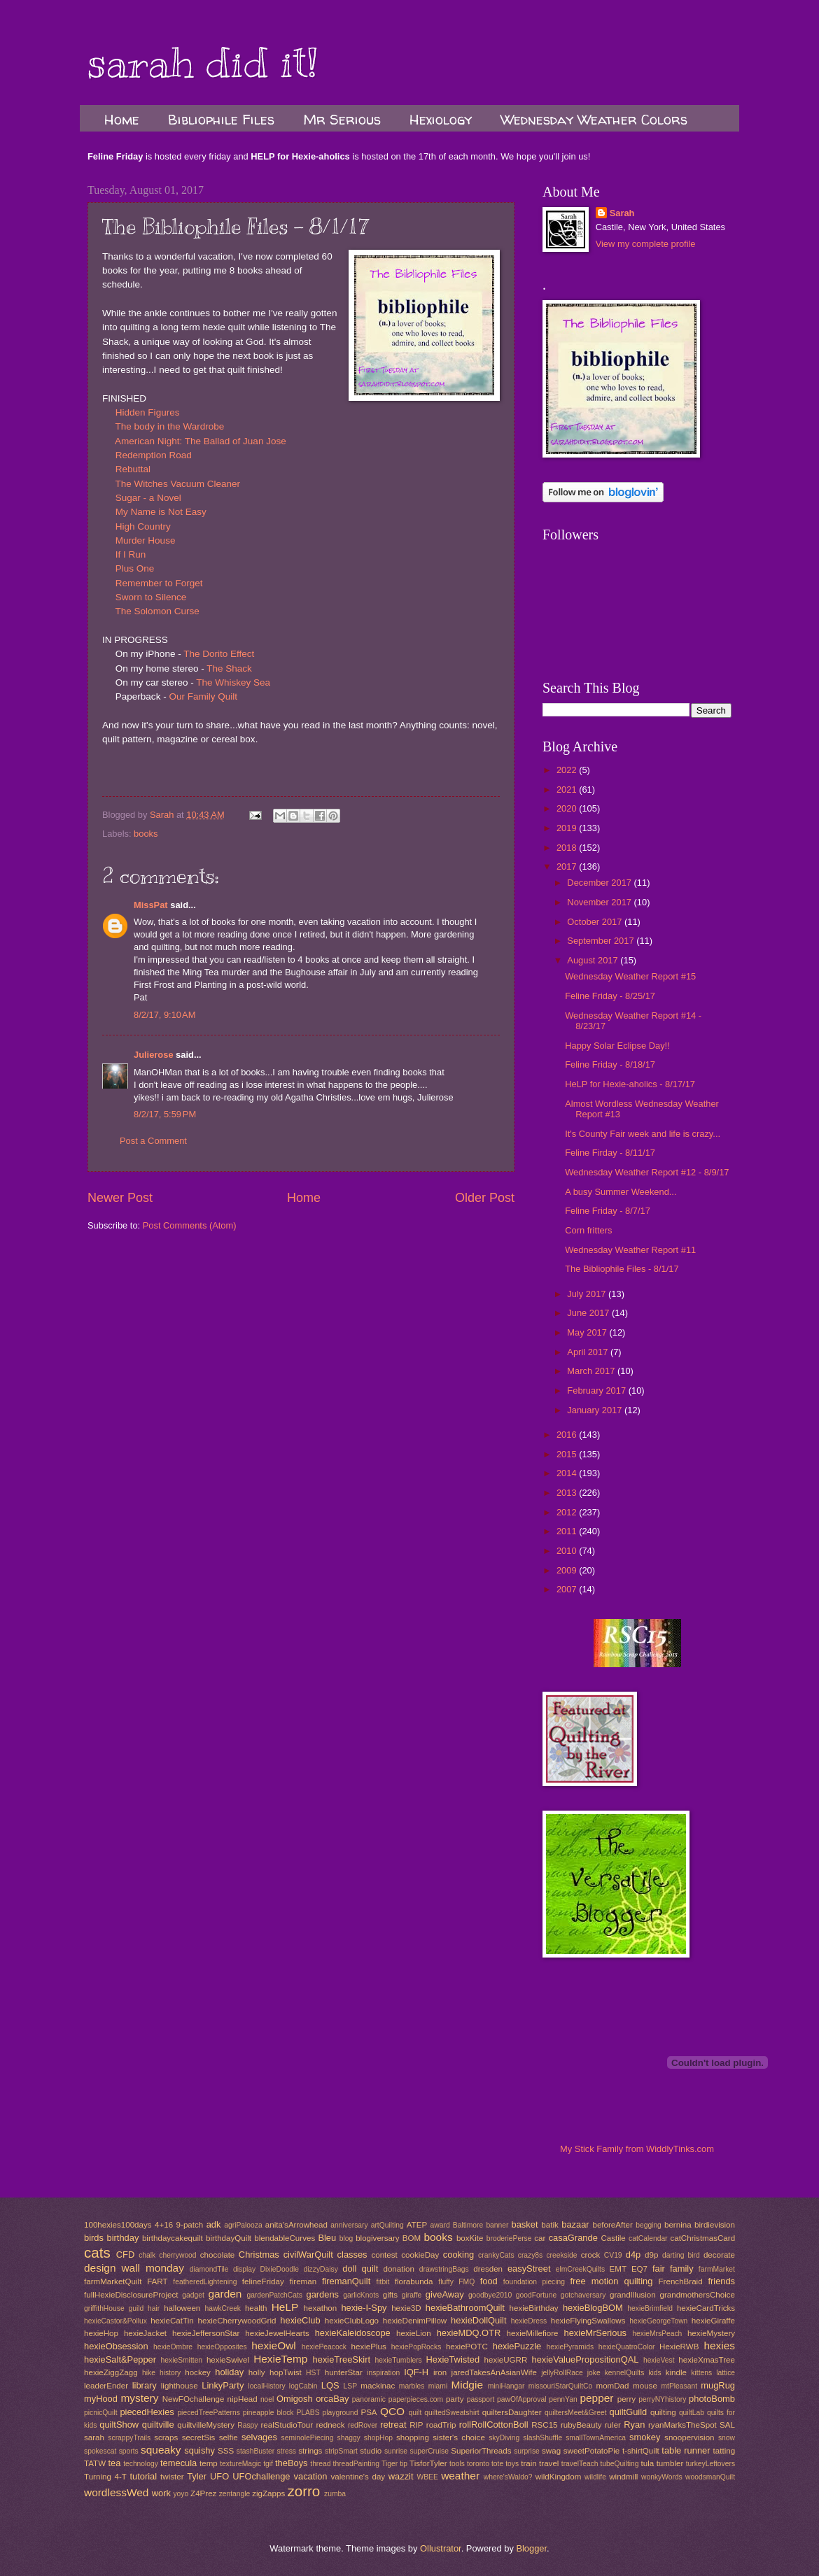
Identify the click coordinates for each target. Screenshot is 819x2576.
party (455, 2399)
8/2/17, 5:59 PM (165, 1114)
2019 (567, 828)
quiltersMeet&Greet (576, 2412)
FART (157, 2281)
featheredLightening (205, 2282)
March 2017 (592, 1371)
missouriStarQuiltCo (560, 2386)
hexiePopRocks (416, 2347)
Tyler (196, 2476)
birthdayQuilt (228, 2238)
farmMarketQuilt (112, 2281)
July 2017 (587, 1294)
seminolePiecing (307, 2438)
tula (647, 2463)
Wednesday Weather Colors (593, 119)
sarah (94, 2437)
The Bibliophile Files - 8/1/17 (621, 1269)
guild (136, 2308)
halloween (182, 2308)
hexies (719, 2345)
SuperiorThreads (481, 2451)
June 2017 (589, 1313)
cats (97, 2252)
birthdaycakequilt (172, 2238)
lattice (725, 2373)
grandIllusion (633, 2295)
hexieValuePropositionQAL (584, 2359)
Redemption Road (153, 455)
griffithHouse (104, 2308)
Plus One (135, 568)
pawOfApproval (521, 2399)
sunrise (395, 2451)
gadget (193, 2295)
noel (267, 2399)
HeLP (285, 2307)
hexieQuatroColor (626, 2347)
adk (213, 2224)
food (489, 2281)
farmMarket (717, 2269)
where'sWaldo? (508, 2477)
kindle (676, 2372)
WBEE (427, 2477)
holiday (229, 2372)
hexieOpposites (222, 2347)
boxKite (470, 2238)
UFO (219, 2476)
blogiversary (377, 2238)
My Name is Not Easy (160, 512)
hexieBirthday (534, 2308)
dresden (488, 2269)
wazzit (401, 2476)
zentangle (235, 2494)
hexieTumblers (398, 2360)
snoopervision (689, 2437)
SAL (727, 2425)
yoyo (180, 2494)
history (170, 2373)
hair (154, 2308)
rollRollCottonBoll (493, 2424)
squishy (199, 2450)
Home (121, 119)
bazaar (575, 2224)
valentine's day (357, 2476)
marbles (412, 2386)
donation (398, 2269)
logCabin (303, 2386)
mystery (139, 2398)
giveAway (445, 2294)
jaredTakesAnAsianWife (494, 2372)
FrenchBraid (681, 2281)
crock (591, 2255)
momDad (612, 2386)
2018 (567, 847)
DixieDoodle (280, 2269)
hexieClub (300, 2320)
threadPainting (356, 2464)
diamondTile (209, 2269)
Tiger (390, 2464)
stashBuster (255, 2451)
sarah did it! (203, 63)
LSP (350, 2386)
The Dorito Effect (218, 654)
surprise (527, 2451)
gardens (323, 2294)
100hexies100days (118, 2225)
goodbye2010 (490, 2295)
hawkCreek (223, 2308)
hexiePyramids (570, 2347)
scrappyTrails (129, 2438)
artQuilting (387, 2225)
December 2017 (600, 882)
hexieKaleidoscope (353, 2333)
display (244, 2269)
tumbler (670, 2463)
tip (403, 2464)
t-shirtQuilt (640, 2451)
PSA (368, 2412)
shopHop (378, 2438)
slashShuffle (542, 2438)
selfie (228, 2437)
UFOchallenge (261, 2476)
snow (726, 2438)
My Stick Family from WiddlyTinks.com (637, 2149)
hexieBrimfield (650, 2308)
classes (352, 2254)
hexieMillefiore (533, 2333)
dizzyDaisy (321, 2269)
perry (626, 2399)
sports (129, 2451)
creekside (561, 2255)
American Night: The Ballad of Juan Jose (200, 441)
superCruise (429, 2451)
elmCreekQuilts (580, 2269)
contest (384, 2255)
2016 (567, 1434)
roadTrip (441, 2425)
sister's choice (458, 2437)
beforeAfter (612, 2225)
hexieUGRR (506, 2360)
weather (460, 2476)
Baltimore (468, 2225)
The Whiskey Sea (233, 682)
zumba (335, 2494)
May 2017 (588, 1332)
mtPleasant (680, 2386)
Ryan (634, 2424)
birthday (123, 2237)
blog (346, 2238)
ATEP (417, 2225)
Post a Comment (153, 1140)
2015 (567, 1454)
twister (171, 2476)
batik (549, 2225)
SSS (226, 2451)
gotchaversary (583, 2295)
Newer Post (120, 1198)
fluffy (446, 2282)
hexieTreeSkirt (342, 2359)
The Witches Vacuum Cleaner (178, 484)
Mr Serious (342, 119)
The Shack (229, 668)
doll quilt (360, 2268)
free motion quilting (611, 2281)
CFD (125, 2254)
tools (457, 2464)
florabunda (414, 2281)
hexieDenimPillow (415, 2320)
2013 (567, 1492)
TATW (95, 2463)
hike (148, 2373)
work (161, 2493)
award (440, 2225)
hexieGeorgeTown (658, 2321)
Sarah (622, 213)
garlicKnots (361, 2295)
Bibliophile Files (221, 119)
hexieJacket (145, 2333)
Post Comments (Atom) (190, 1225)
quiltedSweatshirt (451, 2412)
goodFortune (536, 2295)
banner (497, 2225)
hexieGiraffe (713, 2320)
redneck (330, 2425)
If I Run (130, 554)
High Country (143, 526)
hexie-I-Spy (363, 2307)
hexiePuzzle (517, 2346)
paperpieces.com (415, 2399)
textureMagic (240, 2464)
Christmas (259, 2254)
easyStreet (529, 2268)
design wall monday (134, 2268)
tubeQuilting (620, 2464)
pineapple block (268, 2412)
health (256, 2308)
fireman (302, 2281)
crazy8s (530, 2255)
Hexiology (441, 119)
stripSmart (341, 2451)
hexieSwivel (227, 2360)
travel (549, 2463)
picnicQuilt (101, 2412)
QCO (392, 2411)
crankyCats (496, 2255)
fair (658, 2268)
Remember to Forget (159, 583)
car (539, 2238)
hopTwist (286, 2372)
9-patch (190, 2225)
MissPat (151, 905)
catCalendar (648, 2238)
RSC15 (544, 2425)
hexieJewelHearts (277, 2333)
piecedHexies (147, 2412)
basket (525, 2224)
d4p (633, 2254)
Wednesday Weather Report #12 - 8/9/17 (647, 1172)
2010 (567, 1550)
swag (551, 2451)
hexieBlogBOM (593, 2307)
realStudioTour (286, 2425)
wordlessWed (116, 2492)
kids (654, 2373)
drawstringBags (444, 2269)
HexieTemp (280, 2359)
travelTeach (579, 2464)
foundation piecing (534, 2282)
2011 (567, 1531)
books (146, 833)
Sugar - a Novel (148, 498)
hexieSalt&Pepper (120, 2359)
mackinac (377, 2386)
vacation (311, 2476)
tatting (724, 2451)
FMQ (466, 2282)
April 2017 (588, 1352)
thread (320, 2464)
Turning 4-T (105, 2476)
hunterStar (344, 2372)
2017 (567, 866)
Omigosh (294, 2398)
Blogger (531, 2548)
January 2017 (595, 1410)
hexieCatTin (171, 2320)
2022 (567, 770)
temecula (178, 2463)
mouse (645, 2386)
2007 (567, 1589)
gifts (390, 2295)
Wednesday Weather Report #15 (630, 976)
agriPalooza (243, 2225)
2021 (567, 789)
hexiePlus (368, 2346)
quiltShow (119, 2424)
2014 (567, 1473)
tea (114, 2463)
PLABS (307, 2412)
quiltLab (691, 2412)
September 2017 (601, 940)
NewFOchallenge (193, 2399)
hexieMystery (711, 2333)
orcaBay (332, 2398)
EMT (618, 2269)
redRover (362, 2425)
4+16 (164, 2225)
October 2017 (595, 922)
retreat (393, 2424)
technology (140, 2464)
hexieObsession (116, 2346)
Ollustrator (440, 2548)
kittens (701, 2373)
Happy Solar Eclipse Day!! (617, 1045)
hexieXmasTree (706, 2360)
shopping (412, 2437)
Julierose (154, 1054)
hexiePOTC (467, 2346)
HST (313, 2373)
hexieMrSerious (595, 2333)
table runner (686, 2450)
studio (371, 2451)
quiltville (158, 2424)
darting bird (681, 2255)
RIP (416, 2425)
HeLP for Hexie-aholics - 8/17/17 (630, 1084)
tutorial (143, 2476)
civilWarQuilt (308, 2254)
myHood (101, 2398)
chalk (147, 2255)
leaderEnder (106, 2386)
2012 (567, 1512)
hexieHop (101, 2333)
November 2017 (600, 902)
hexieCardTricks (706, 2308)
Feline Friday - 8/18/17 (610, 1064)
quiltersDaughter (512, 2412)
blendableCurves (284, 2238)
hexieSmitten (182, 2360)
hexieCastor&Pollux (115, 2321)
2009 (567, 1570)
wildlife (595, 2477)
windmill (623, 2476)
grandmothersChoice (696, 2295)
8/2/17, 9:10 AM (164, 1015)
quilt (414, 2412)
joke (594, 2373)
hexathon (320, 2308)
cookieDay (420, 2255)
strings (310, 2451)
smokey (644, 2437)
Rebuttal (132, 469)
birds (94, 2237)
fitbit (382, 2282)
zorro (303, 2491)
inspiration (383, 2373)
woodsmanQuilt (710, 2477)
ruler (613, 2425)
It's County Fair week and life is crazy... (642, 1133)
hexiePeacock (324, 2347)
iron (440, 2372)
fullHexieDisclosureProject (131, 2295)
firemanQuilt (346, 2281)
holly (256, 2372)
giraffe (411, 2295)
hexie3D (406, 2308)
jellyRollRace (562, 2373)
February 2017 (597, 1390)
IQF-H (416, 2372)
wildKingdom (559, 2476)
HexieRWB (679, 2346)
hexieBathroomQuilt (465, 2307)
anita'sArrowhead (296, 2225)
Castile (613, 2238)
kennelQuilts (625, 2373)
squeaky (161, 2450)
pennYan (563, 2399)
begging (649, 2225)
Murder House (145, 540)
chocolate (217, 2255)
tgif (268, 2464)
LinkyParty (223, 2385)
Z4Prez (203, 2493)
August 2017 (593, 960)
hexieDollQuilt (478, 2320)
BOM (411, 2238)
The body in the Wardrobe (170, 426)
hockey (198, 2372)
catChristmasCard (702, 2238)
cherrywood (177, 2255)
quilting (663, 2412)
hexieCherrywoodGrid (237, 2320)
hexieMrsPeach (657, 2333)
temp (209, 2463)
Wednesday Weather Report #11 (630, 1250)
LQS (330, 2385)
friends (721, 2281)
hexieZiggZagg (111, 2372)
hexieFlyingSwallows (588, 2320)
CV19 (613, 2255)
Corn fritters (588, 1230)
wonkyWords (661, 2477)
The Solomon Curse (157, 611)
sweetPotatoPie (592, 2451)
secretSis (199, 2437)
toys (512, 2464)
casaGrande (573, 2237)
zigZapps (268, 2493)
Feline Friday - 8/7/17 (607, 1210)
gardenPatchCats (274, 2295)
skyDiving (504, 2438)
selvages (259, 2437)
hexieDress (529, 2321)
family (682, 2268)
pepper (596, 2398)
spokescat (100, 2451)
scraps (166, 2437)
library (144, 2385)
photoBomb (712, 2398)
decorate (719, 2255)
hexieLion (413, 2333)
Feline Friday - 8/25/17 (610, 996)
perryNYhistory (662, 2399)
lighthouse (179, 2386)
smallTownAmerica (596, 2438)
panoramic (369, 2399)
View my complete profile (646, 244)
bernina (678, 2225)
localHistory (266, 2386)
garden (224, 2294)
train (529, 2463)
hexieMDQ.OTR (469, 2333)
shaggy (348, 2438)
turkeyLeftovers (710, 2464)
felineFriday (263, 2281)
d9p (651, 2255)
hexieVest (659, 2360)
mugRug (718, 2385)
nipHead (242, 2399)
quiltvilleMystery (205, 2425)
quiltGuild (629, 2412)
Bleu (327, 2237)
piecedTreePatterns (208, 2412)
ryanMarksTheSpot (682, 2425)
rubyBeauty (581, 2425)
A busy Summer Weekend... (620, 1192)
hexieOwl (273, 2345)
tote (497, 2464)
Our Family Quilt (203, 696)
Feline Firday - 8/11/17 (610, 1152)
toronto (478, 2464)
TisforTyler (428, 2463)
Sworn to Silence (150, 597)
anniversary (349, 2225)
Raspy (247, 2425)
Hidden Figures (147, 412)
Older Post (484, 1198)
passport (481, 2399)
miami (437, 2386)
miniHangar (506, 2386)
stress (286, 2451)
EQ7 (639, 2269)
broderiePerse (509, 2238)
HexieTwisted (453, 2359)
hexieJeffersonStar (205, 2333)
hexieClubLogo (352, 2320)
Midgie (467, 2385)
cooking (458, 2254)
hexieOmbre (172, 2347)
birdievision (714, 2225)
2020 (567, 808)
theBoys (291, 2463)
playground (340, 2412)
